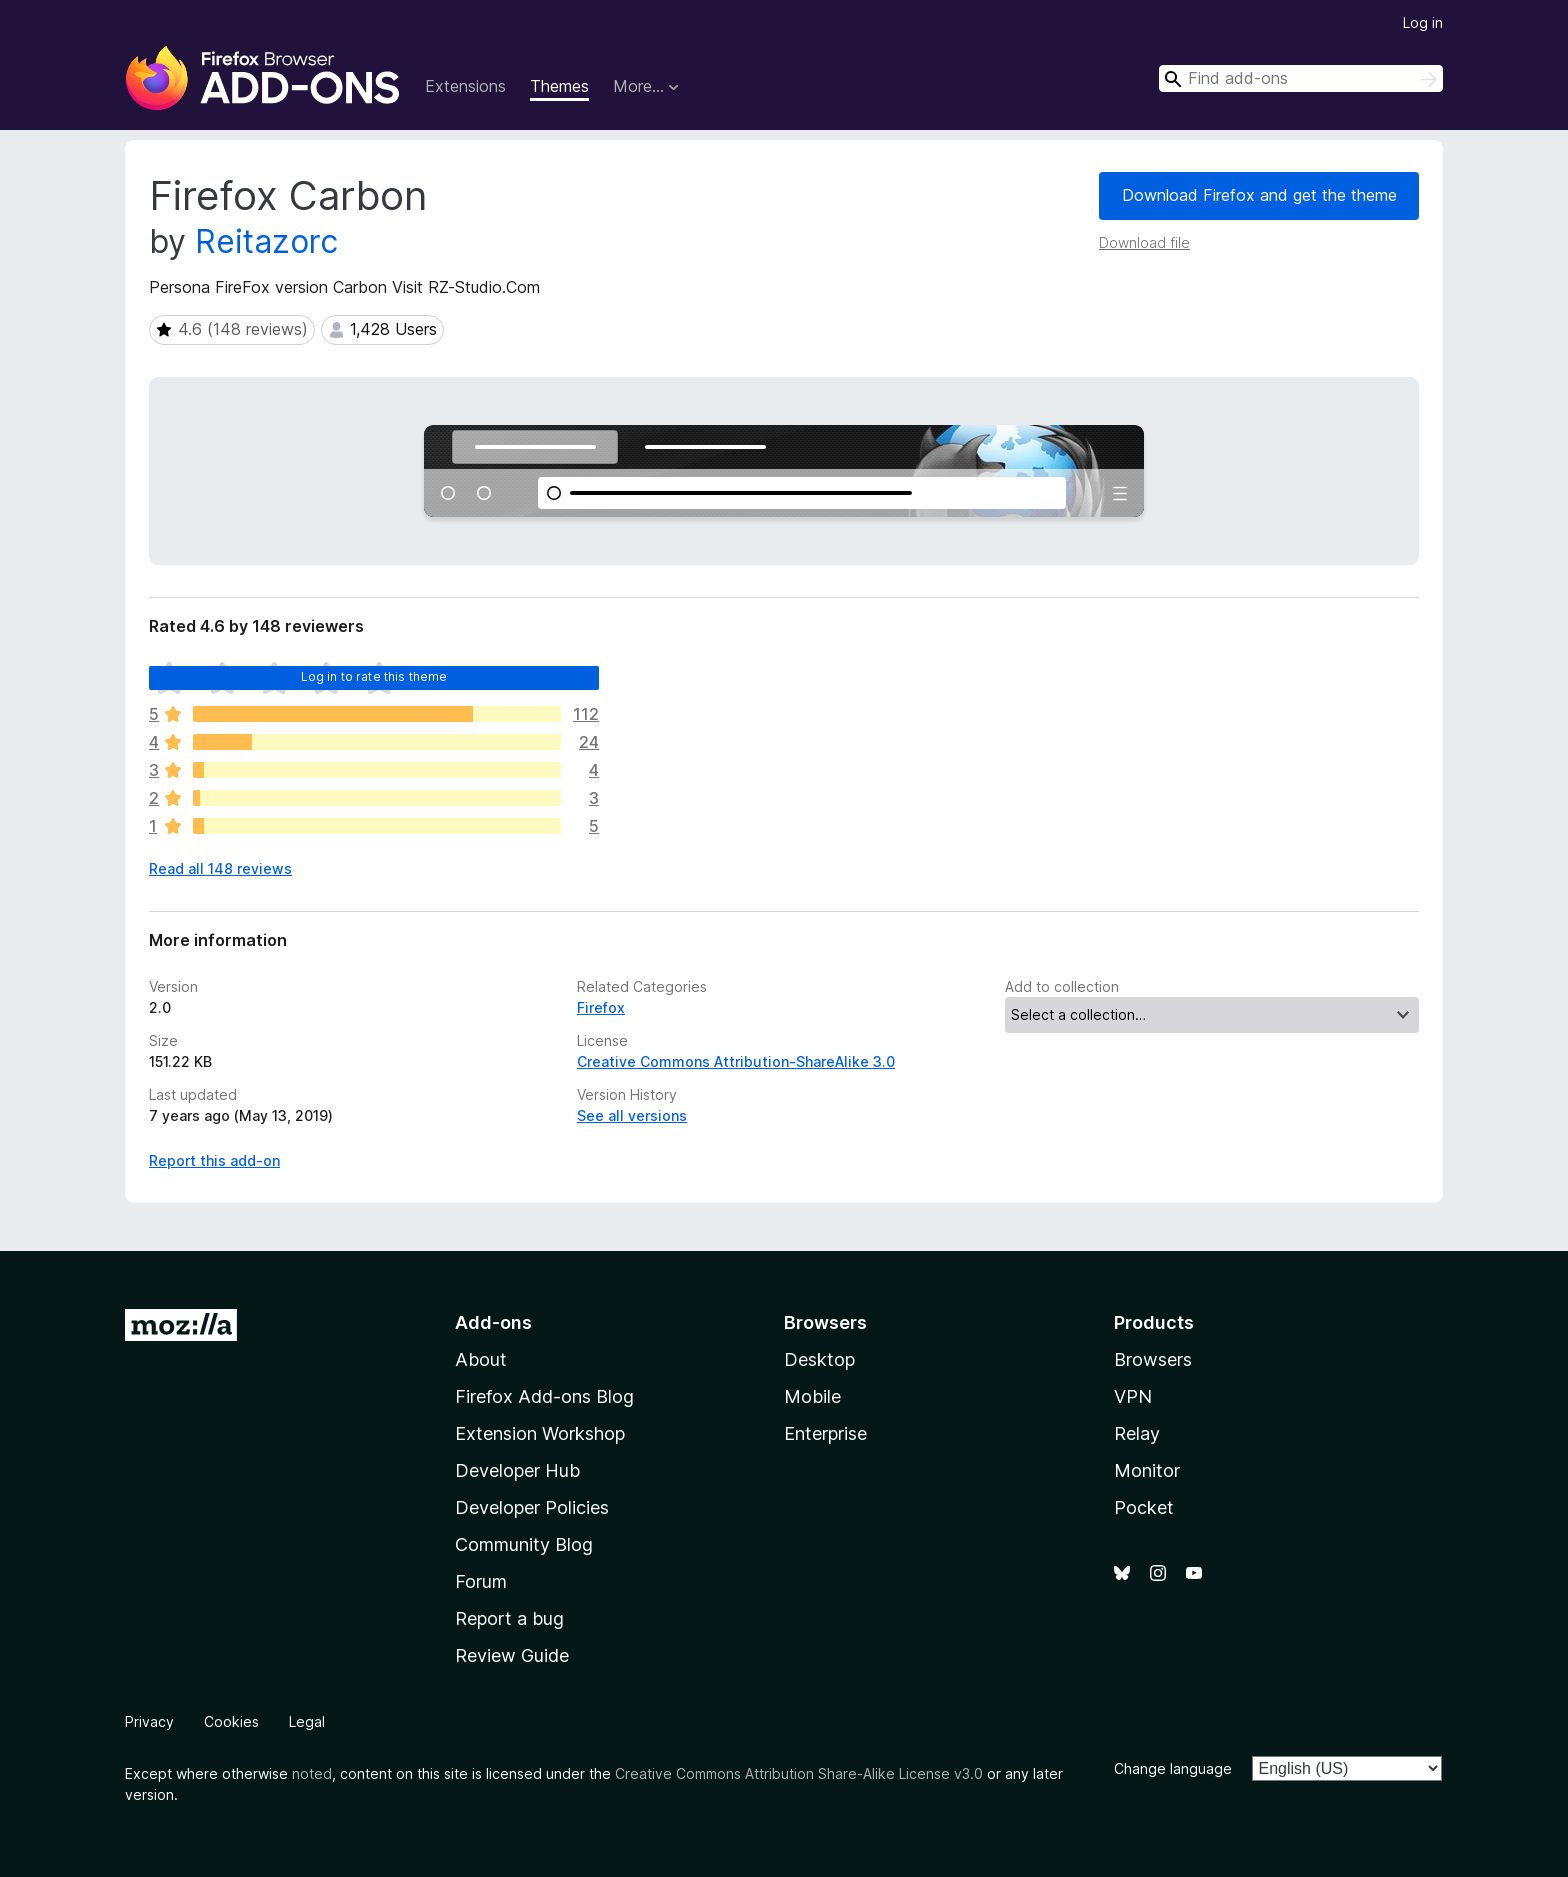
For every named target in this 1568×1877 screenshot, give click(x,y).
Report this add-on (214, 1160)
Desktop (819, 1359)
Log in (1423, 22)
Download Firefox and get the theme (1259, 195)
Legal (307, 1721)
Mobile (812, 1396)
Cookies (231, 1721)
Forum (481, 1581)
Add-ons (493, 1322)
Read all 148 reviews (220, 868)
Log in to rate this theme (374, 676)
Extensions (465, 86)
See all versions (632, 1115)
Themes (559, 86)
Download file (1144, 242)
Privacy (149, 1721)
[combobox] (1301, 78)
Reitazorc (266, 241)
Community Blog (524, 1544)
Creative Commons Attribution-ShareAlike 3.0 (736, 1061)
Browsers (1153, 1359)
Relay (1137, 1433)
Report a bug (509, 1618)
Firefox (601, 1007)
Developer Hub (517, 1470)
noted (312, 1773)
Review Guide (512, 1655)
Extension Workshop (540, 1433)
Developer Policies (532, 1507)
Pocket (1144, 1507)
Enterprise (825, 1433)
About (481, 1359)
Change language (1173, 1768)
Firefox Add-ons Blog (544, 1396)
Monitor (1147, 1470)
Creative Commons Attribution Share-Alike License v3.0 (799, 1773)
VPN (1133, 1396)
